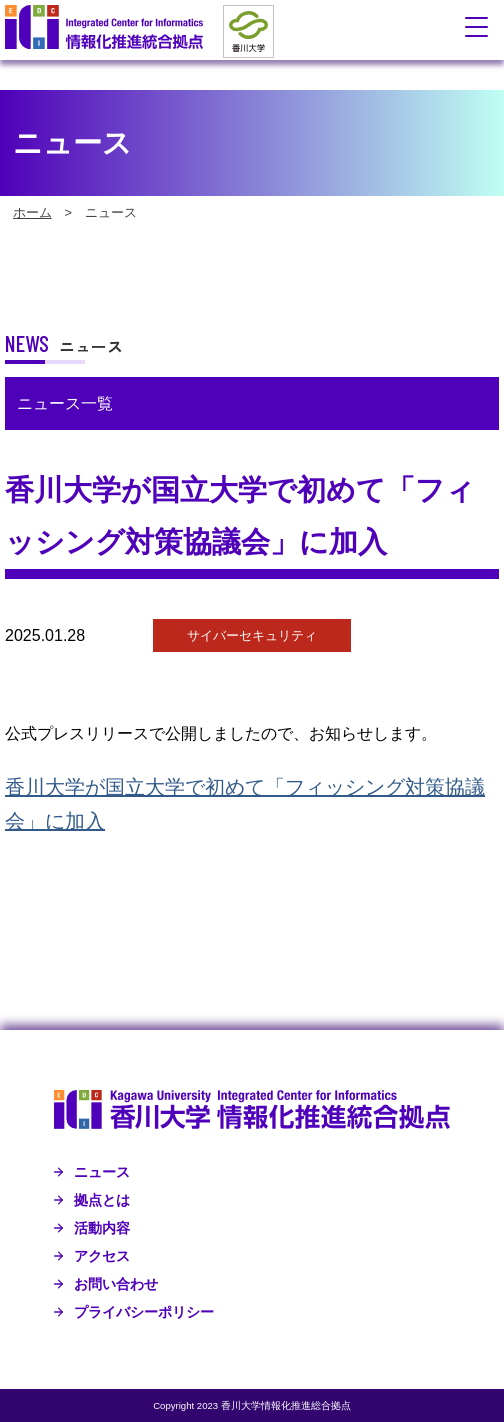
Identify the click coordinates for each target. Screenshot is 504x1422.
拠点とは (102, 1200)
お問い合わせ (116, 1284)
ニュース (102, 1172)
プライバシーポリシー (144, 1312)
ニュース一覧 (65, 403)
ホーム (32, 212)
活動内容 (102, 1228)
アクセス (102, 1256)
